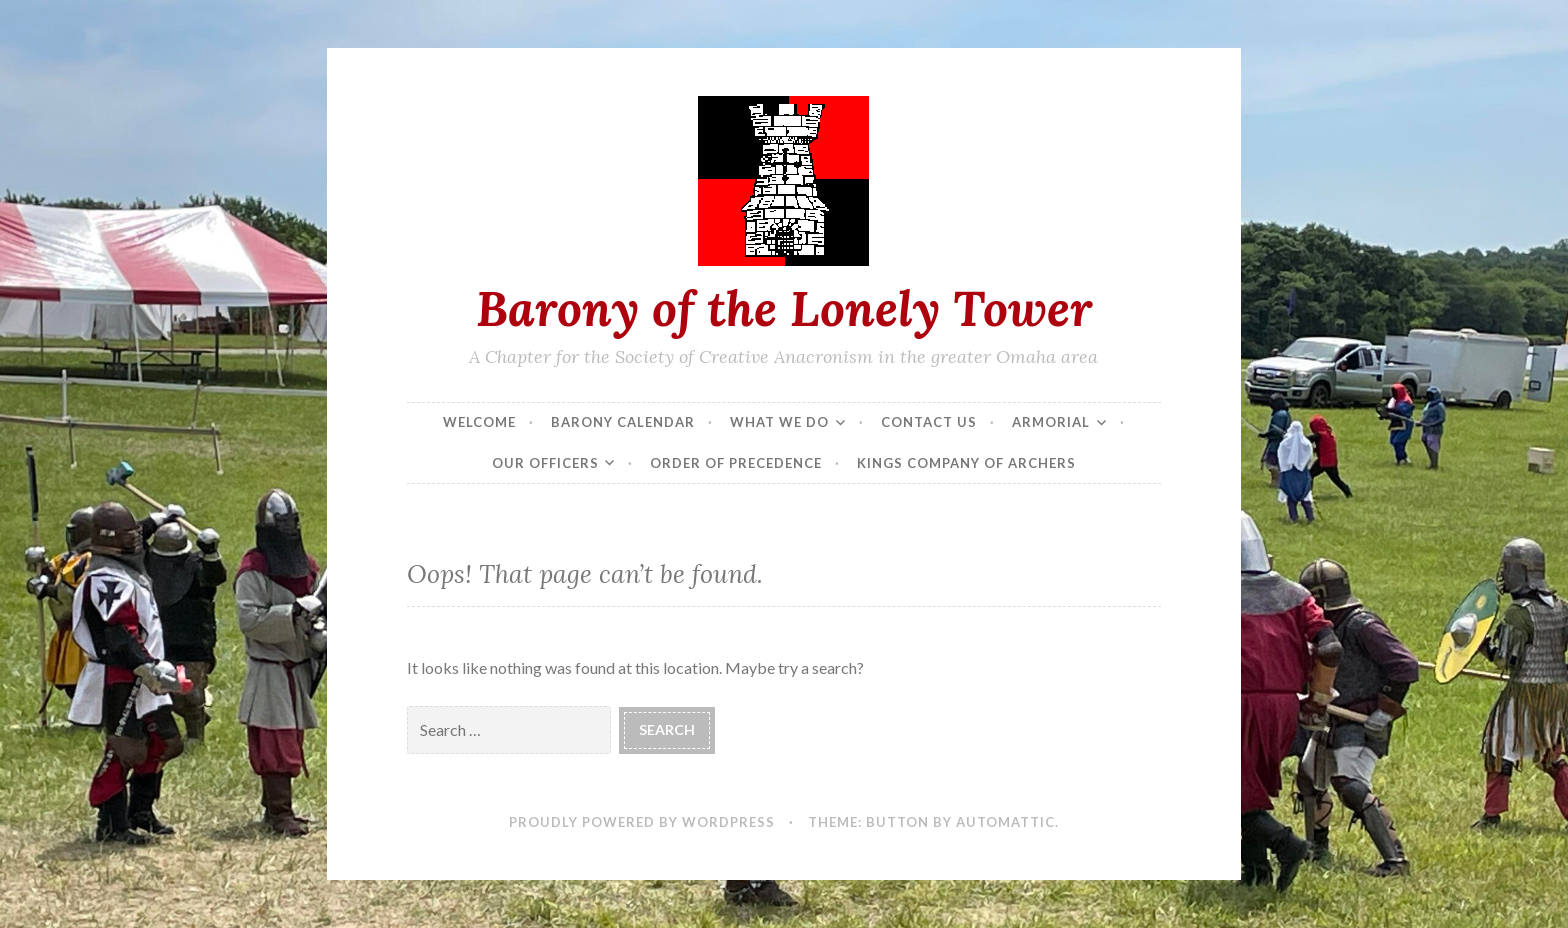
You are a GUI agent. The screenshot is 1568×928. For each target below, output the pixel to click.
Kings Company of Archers (966, 463)
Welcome (479, 422)
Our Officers (545, 463)
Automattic (1005, 822)
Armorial (1051, 422)
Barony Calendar (623, 422)
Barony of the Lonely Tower (784, 308)
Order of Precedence (736, 463)
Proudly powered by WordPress (642, 822)
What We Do (779, 422)
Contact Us (929, 422)
